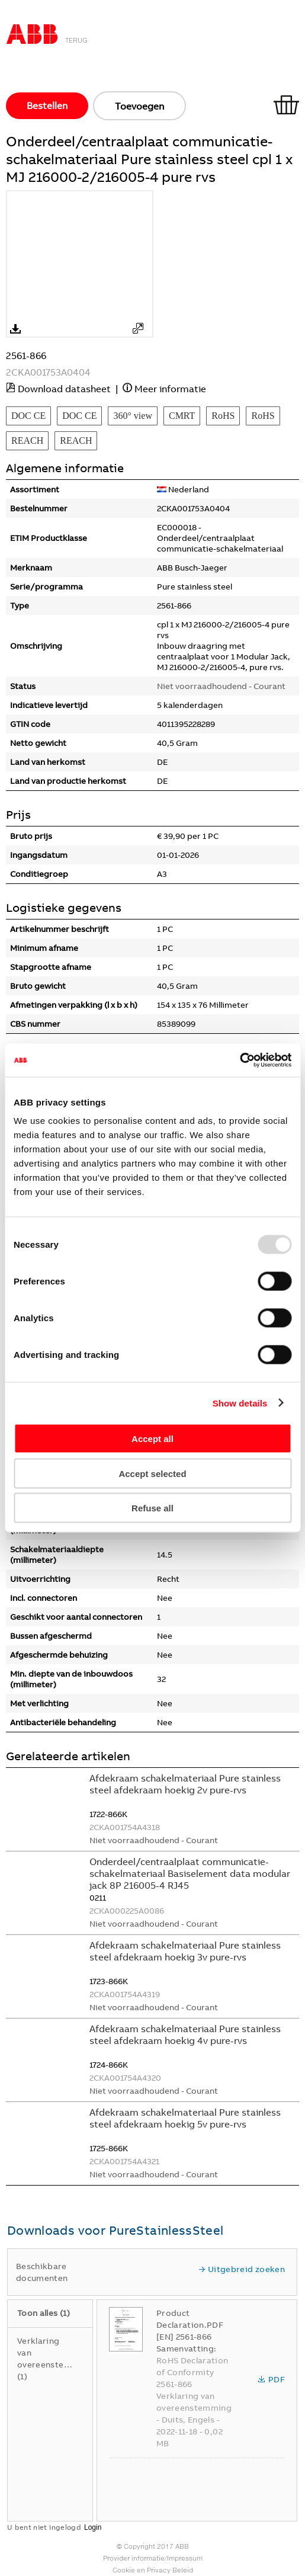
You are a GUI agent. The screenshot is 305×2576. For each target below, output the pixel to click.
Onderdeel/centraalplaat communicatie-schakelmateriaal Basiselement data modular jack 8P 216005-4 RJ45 (189, 1873)
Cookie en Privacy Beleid (153, 2570)
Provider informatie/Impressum (153, 2558)
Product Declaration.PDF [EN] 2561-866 (189, 2325)
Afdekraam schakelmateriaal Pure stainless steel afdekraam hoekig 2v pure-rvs (185, 1784)
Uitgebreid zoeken (241, 2269)
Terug (76, 40)
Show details (240, 1403)
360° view (132, 416)
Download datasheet (64, 389)
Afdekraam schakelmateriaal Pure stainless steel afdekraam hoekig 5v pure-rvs (185, 2118)
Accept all (152, 1439)
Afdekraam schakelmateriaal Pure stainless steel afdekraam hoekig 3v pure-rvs (185, 1951)
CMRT (182, 416)
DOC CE (28, 416)
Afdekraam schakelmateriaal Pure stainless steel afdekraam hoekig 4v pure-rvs (185, 2034)
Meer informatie (170, 389)
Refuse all (152, 1508)
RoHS (223, 416)
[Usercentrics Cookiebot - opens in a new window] (239, 1060)
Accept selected (152, 1473)
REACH (27, 440)
